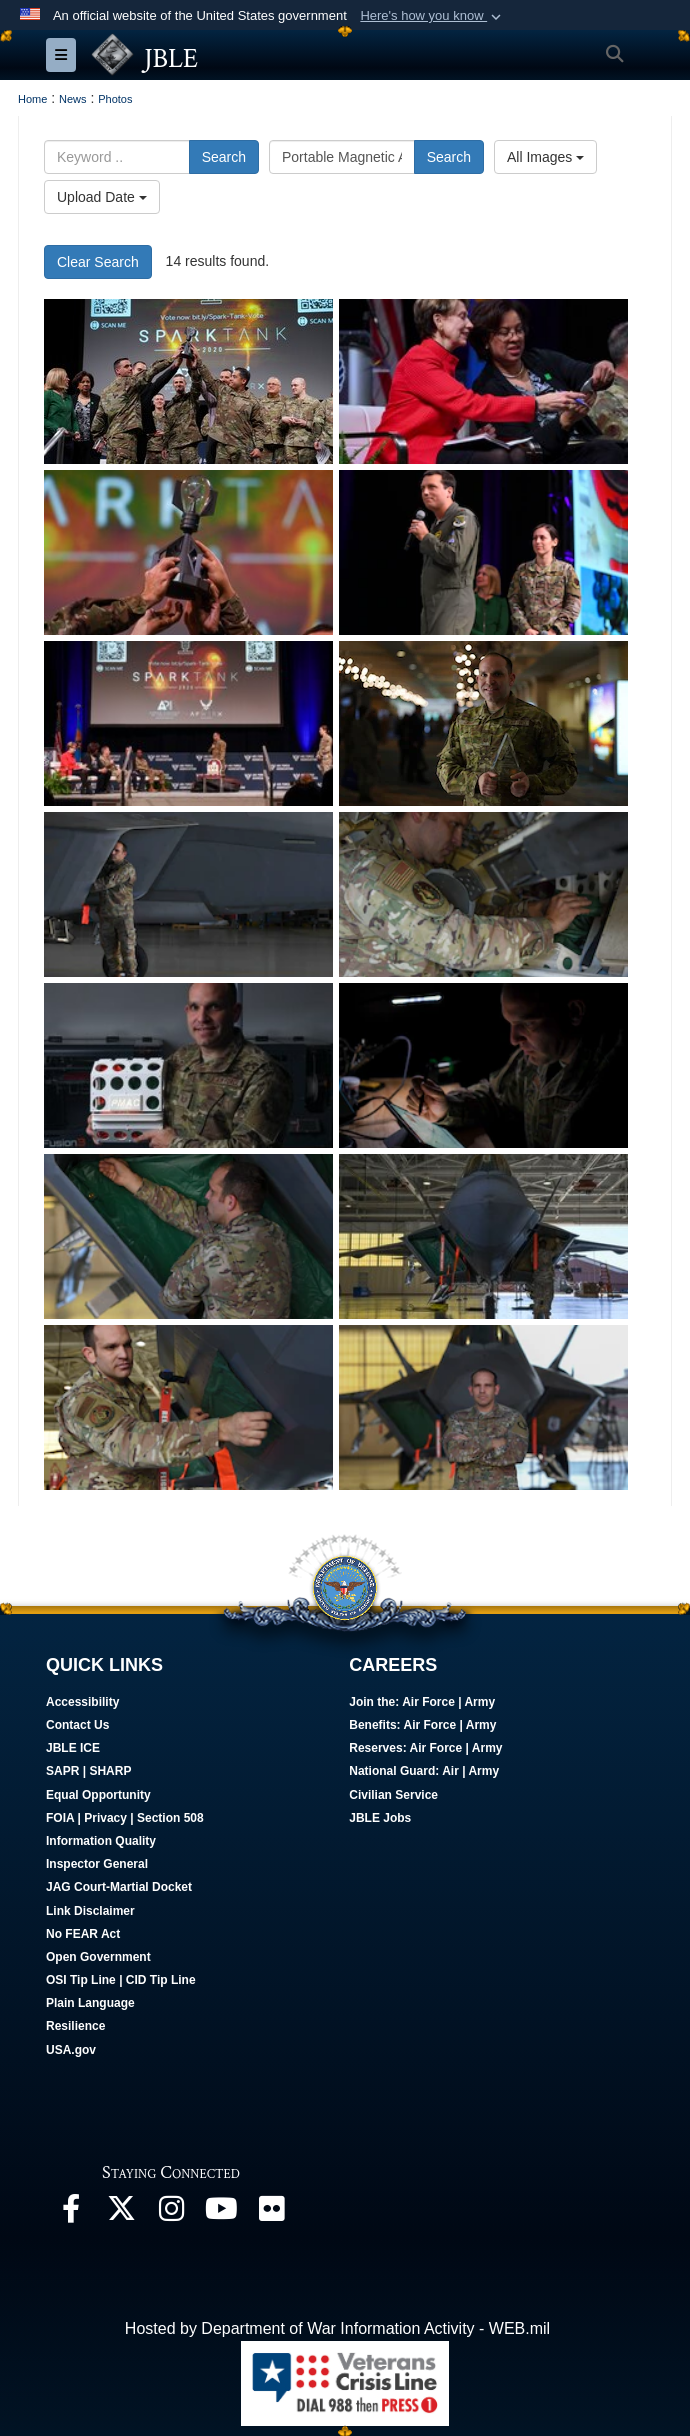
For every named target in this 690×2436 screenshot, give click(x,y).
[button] (432, 16)
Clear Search (98, 262)
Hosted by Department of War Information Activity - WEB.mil (337, 2328)
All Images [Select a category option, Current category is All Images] (545, 157)
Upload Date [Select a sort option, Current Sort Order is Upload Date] (102, 197)
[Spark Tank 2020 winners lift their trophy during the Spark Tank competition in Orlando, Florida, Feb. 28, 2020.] (188, 381)
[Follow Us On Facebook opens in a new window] (71, 2213)
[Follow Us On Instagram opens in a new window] (171, 2213)
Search (224, 157)
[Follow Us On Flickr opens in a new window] (271, 2213)
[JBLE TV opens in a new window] (221, 2213)
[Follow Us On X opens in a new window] (121, 2213)
